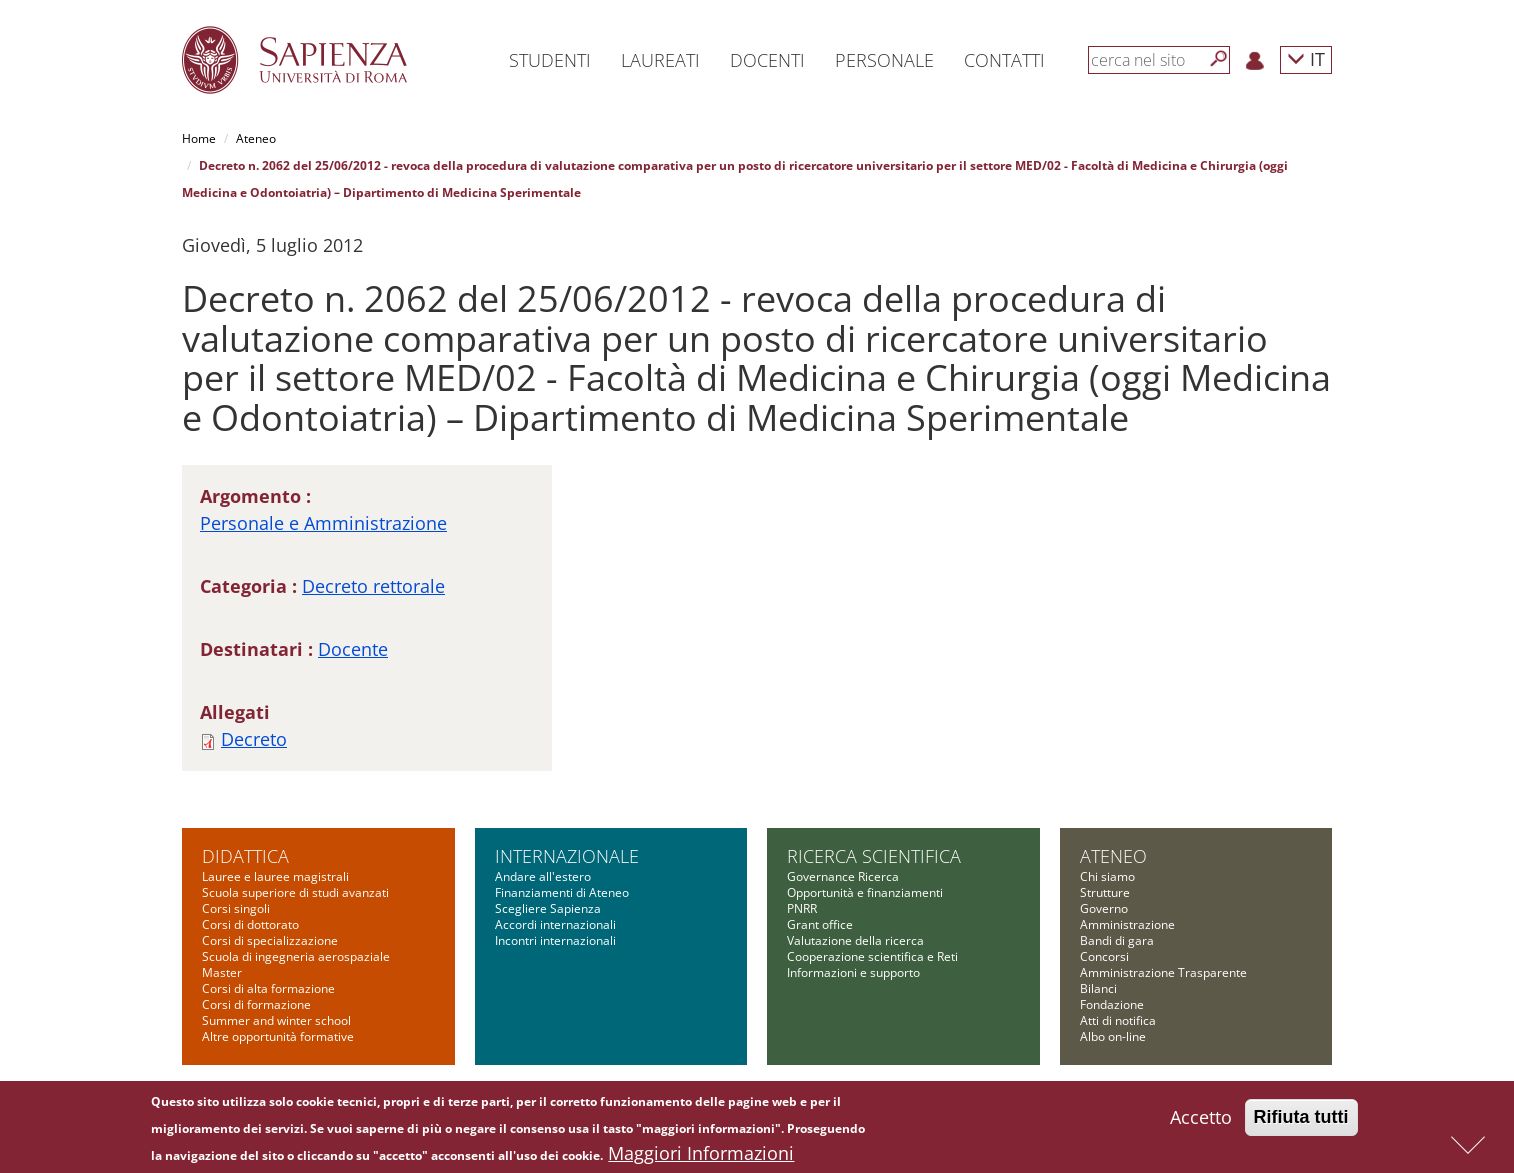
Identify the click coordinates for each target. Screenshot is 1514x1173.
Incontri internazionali (555, 940)
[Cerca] (1219, 59)
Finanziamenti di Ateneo (562, 892)
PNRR (802, 908)
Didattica (245, 856)
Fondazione (1112, 1004)
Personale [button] (884, 60)
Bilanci (1098, 988)
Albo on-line (1113, 1036)
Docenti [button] (767, 60)
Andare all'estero (543, 876)
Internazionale (567, 856)
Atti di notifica (1118, 1020)
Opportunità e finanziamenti (865, 892)
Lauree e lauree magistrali (275, 876)
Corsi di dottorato (250, 924)
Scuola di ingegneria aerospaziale (296, 956)
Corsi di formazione (256, 1004)
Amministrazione (1127, 924)
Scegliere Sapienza (548, 908)
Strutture (1105, 892)
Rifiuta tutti (1301, 1123)
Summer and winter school (276, 1020)
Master (222, 972)
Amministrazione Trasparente (1163, 972)
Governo (1104, 908)
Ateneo (256, 138)
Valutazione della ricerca (855, 940)
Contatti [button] (1004, 60)
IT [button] (1306, 58)
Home (199, 138)
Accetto (1201, 1123)
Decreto (254, 739)
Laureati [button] (660, 60)
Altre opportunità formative (278, 1036)
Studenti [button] (550, 60)
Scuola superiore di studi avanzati (295, 892)
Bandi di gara (1117, 940)
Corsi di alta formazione (268, 988)
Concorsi (1104, 956)
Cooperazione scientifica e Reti (872, 956)
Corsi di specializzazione (270, 940)
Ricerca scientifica (874, 856)
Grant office (820, 924)
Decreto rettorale (373, 586)
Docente (353, 649)
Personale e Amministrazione (323, 523)
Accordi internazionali (555, 924)
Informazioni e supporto (853, 972)
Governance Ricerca (843, 876)
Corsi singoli (236, 908)
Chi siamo (1107, 876)
